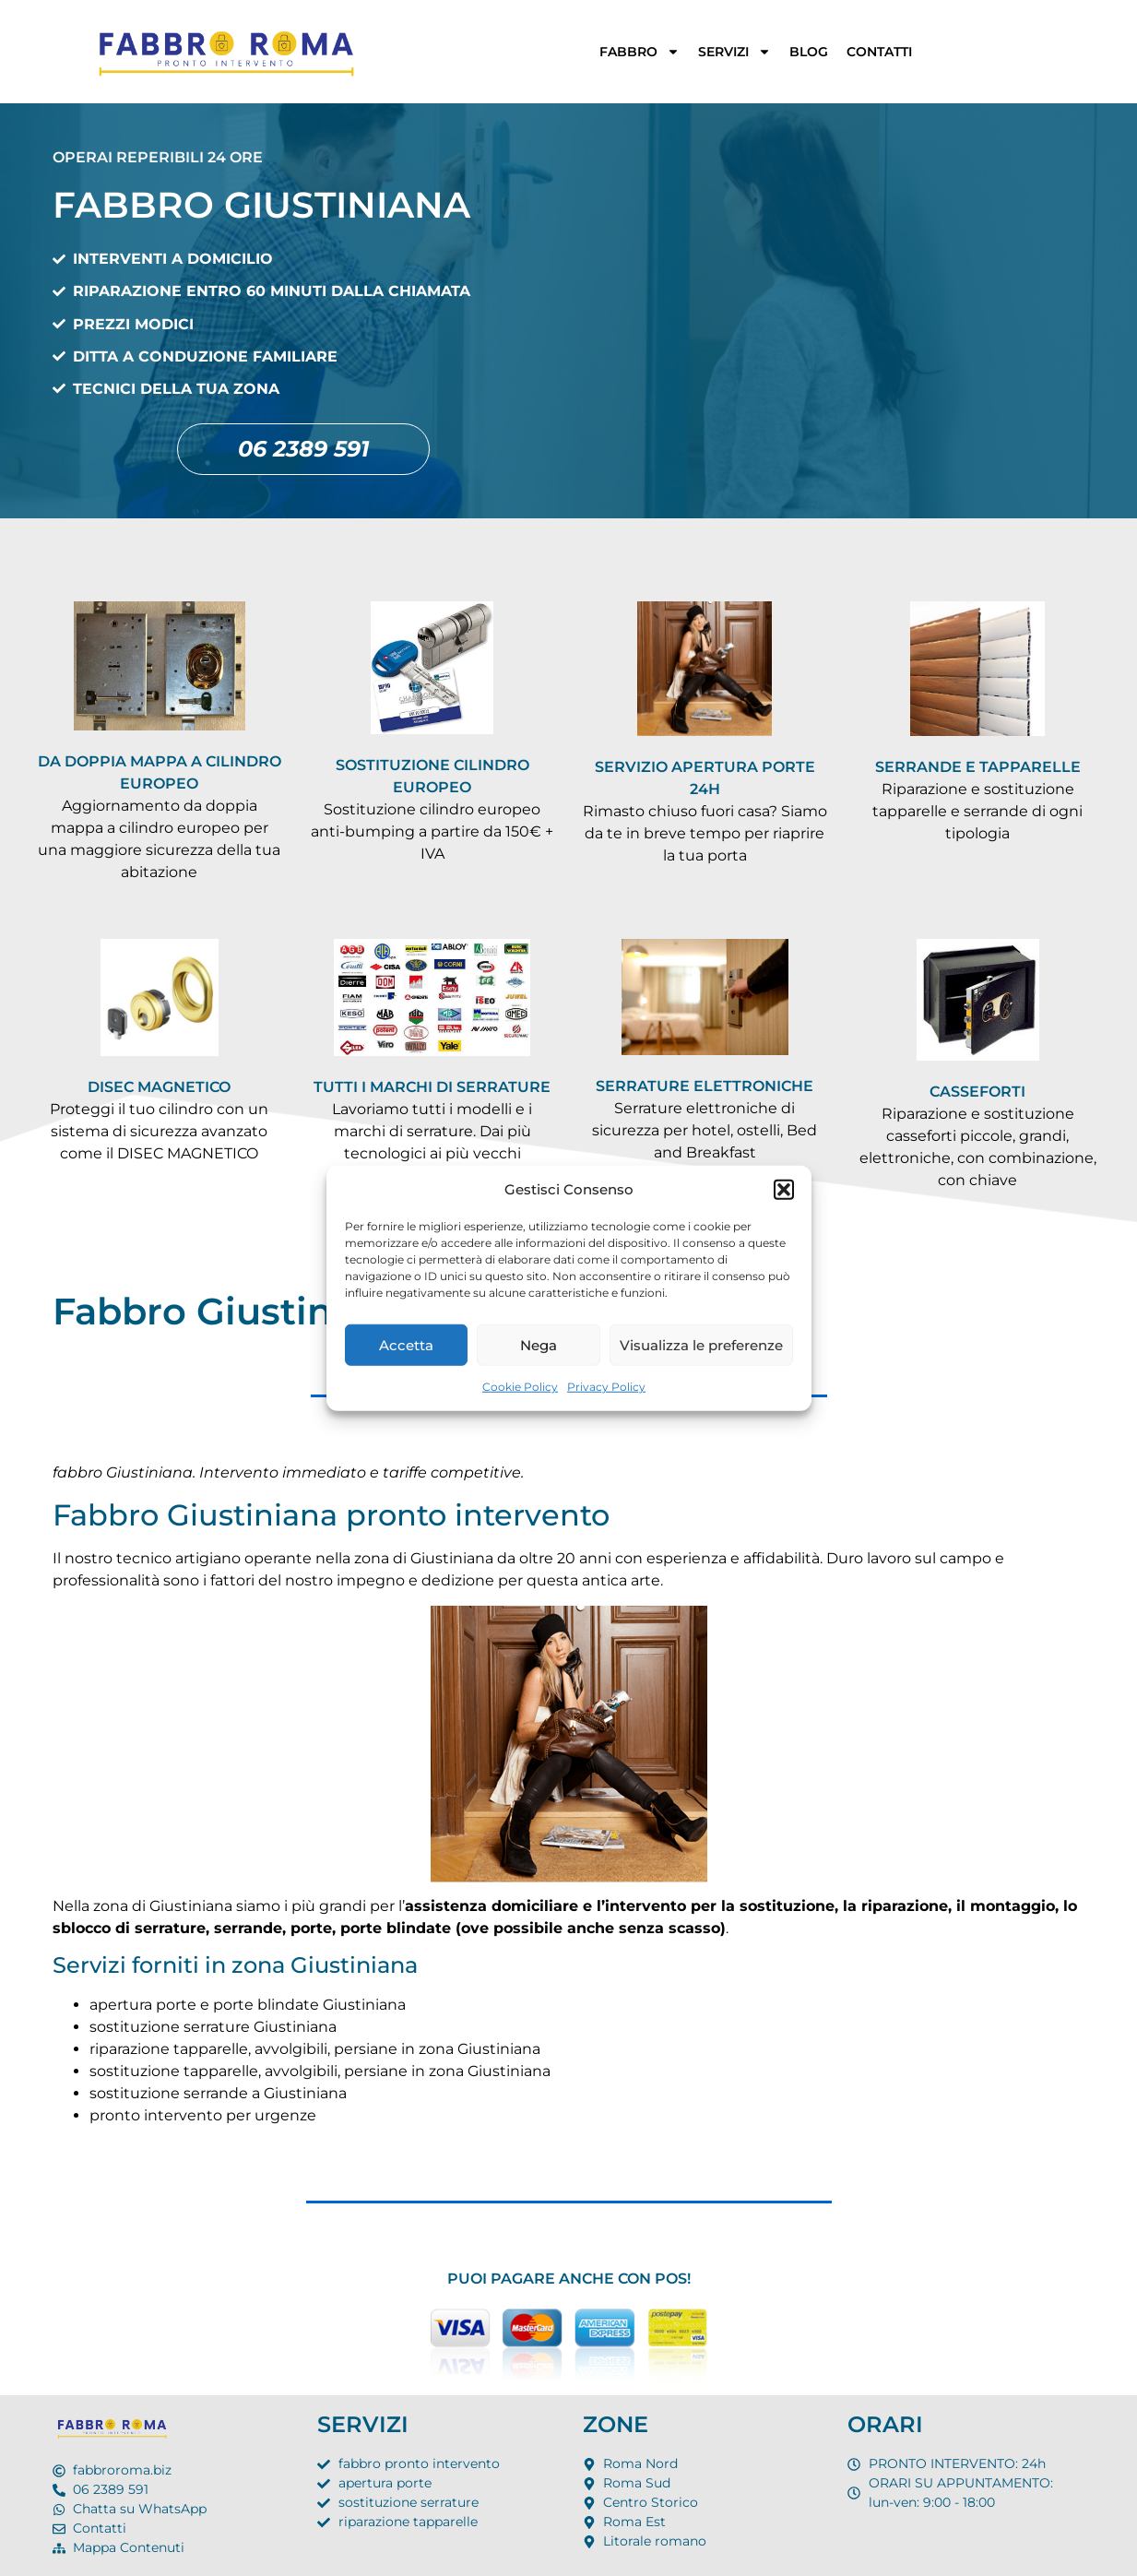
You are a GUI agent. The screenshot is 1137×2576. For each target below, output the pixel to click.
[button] (784, 1190)
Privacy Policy (606, 1387)
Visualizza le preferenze (701, 1344)
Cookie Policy (520, 1387)
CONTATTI (879, 51)
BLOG (808, 51)
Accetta (406, 1344)
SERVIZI (734, 51)
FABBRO (639, 51)
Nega (538, 1344)
